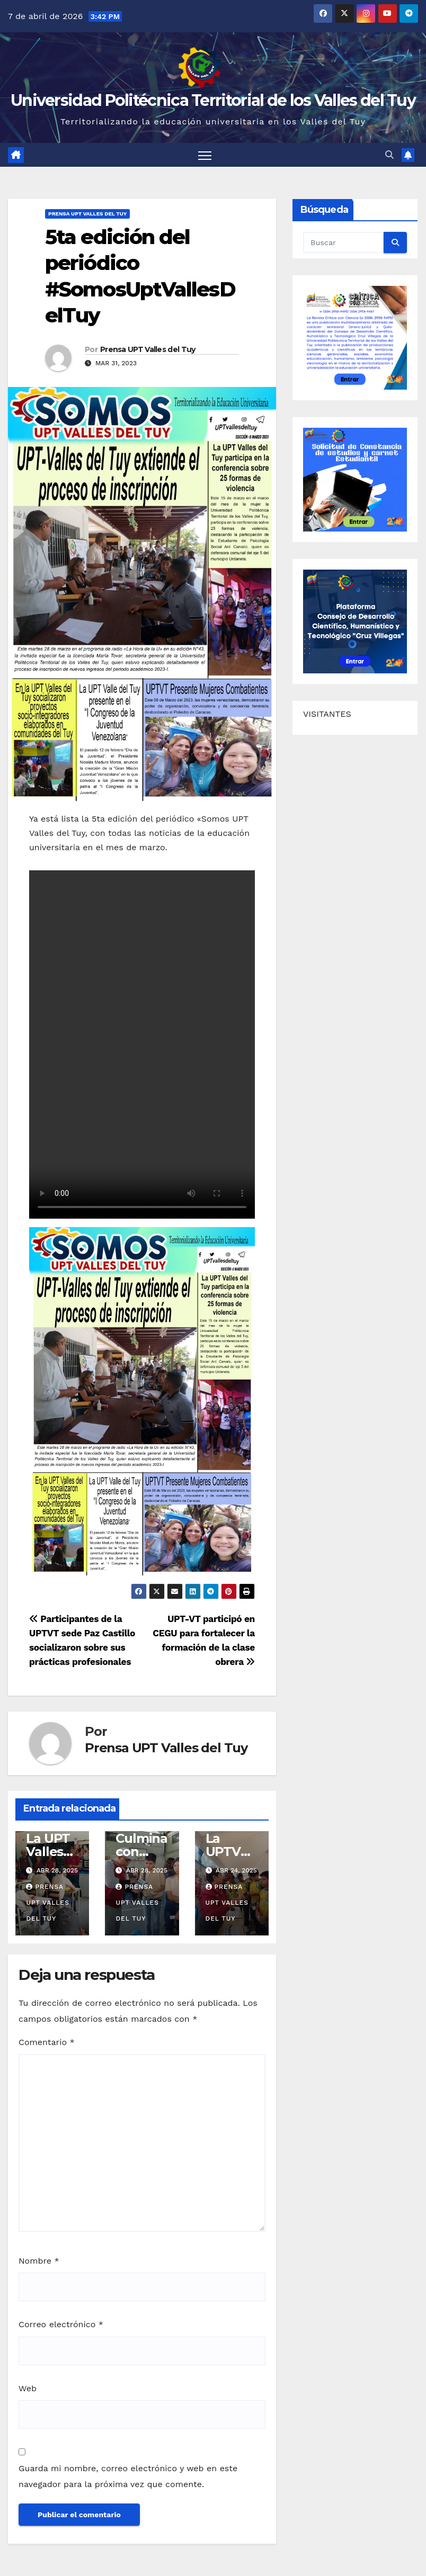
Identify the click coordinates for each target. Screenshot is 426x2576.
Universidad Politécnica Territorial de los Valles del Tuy (213, 100)
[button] (389, 155)
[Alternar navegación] (205, 155)
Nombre (39, 2261)
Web (28, 2388)
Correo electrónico (61, 2325)
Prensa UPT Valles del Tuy (87, 214)
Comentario (47, 2043)
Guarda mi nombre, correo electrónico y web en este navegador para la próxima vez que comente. (128, 2476)
